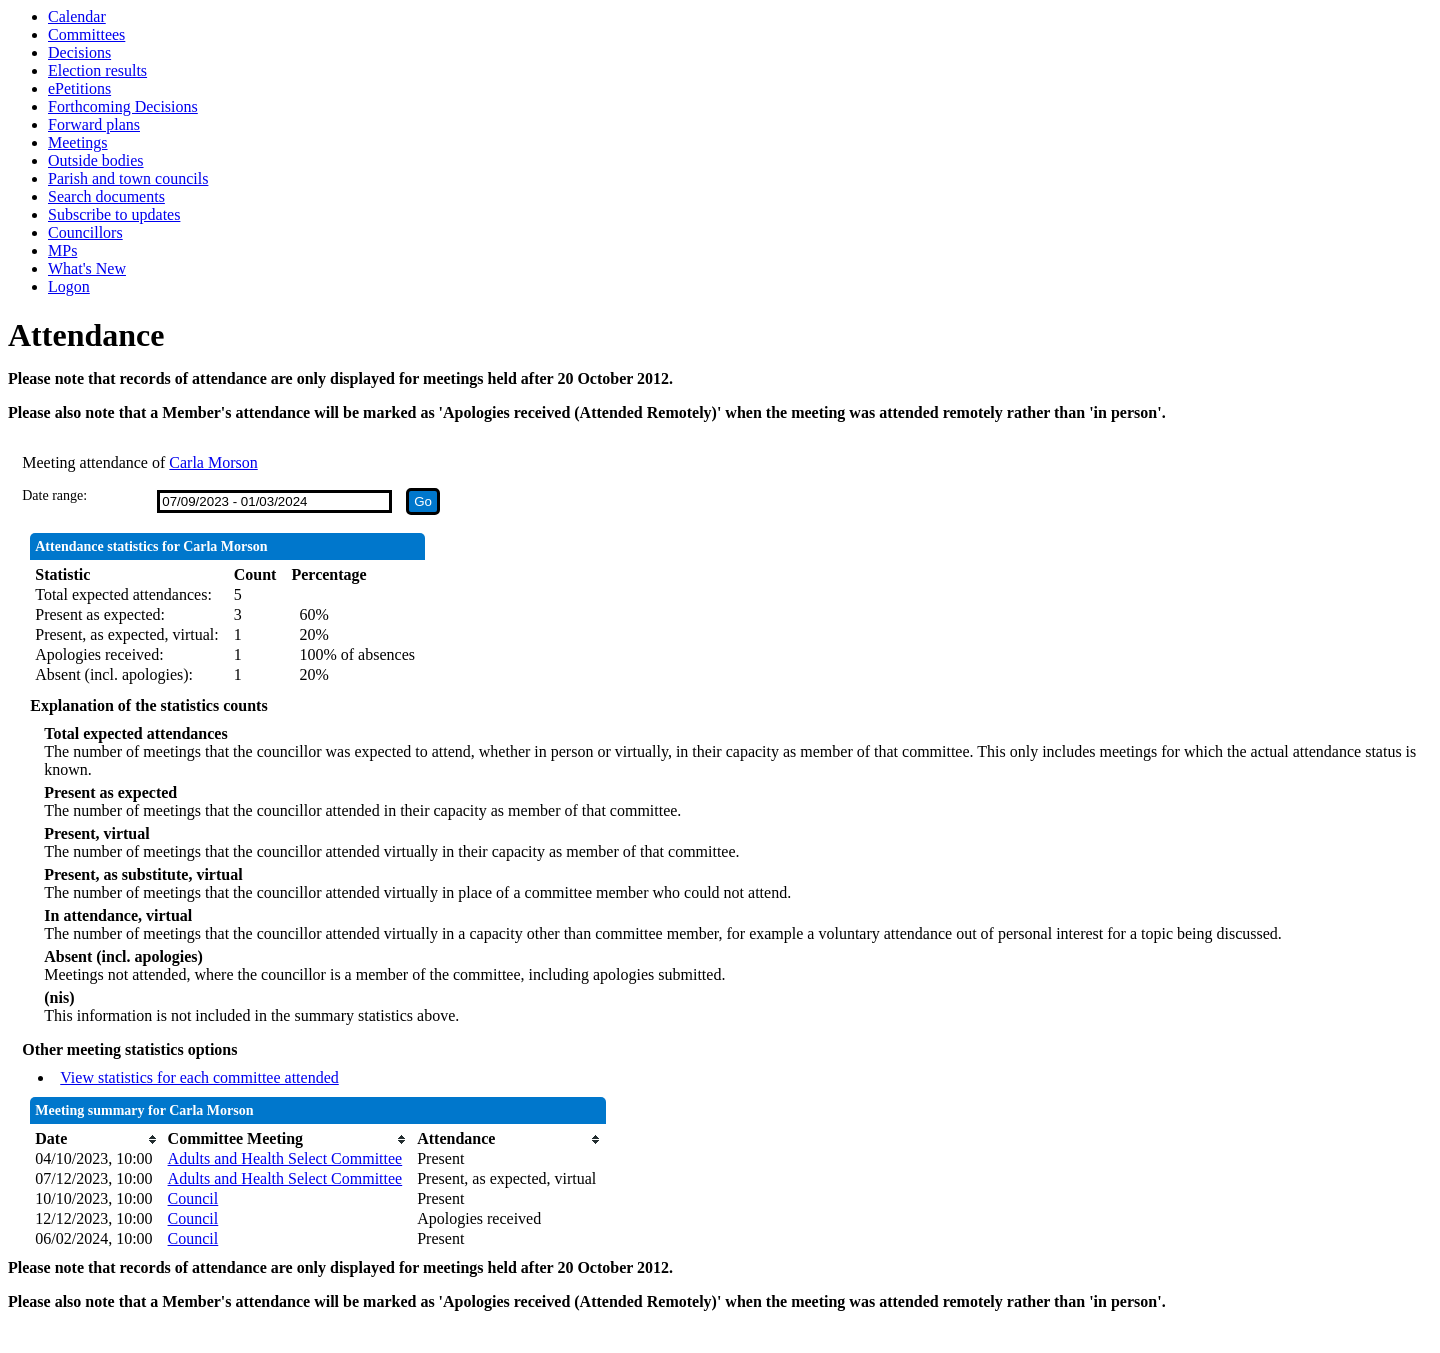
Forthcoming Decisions (123, 106)
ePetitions (79, 88)
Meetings (78, 142)
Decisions (79, 52)
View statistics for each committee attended (199, 1077)
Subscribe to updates (114, 214)
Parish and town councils (128, 178)
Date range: (54, 495)
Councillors (85, 232)
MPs (62, 250)
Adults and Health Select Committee (285, 1158)
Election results (97, 70)
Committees (86, 34)
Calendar (77, 16)
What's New (87, 268)
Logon (69, 286)
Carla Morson (213, 462)
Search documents (106, 196)
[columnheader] (96, 1139)
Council (193, 1198)
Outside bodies (96, 160)
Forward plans (94, 124)
